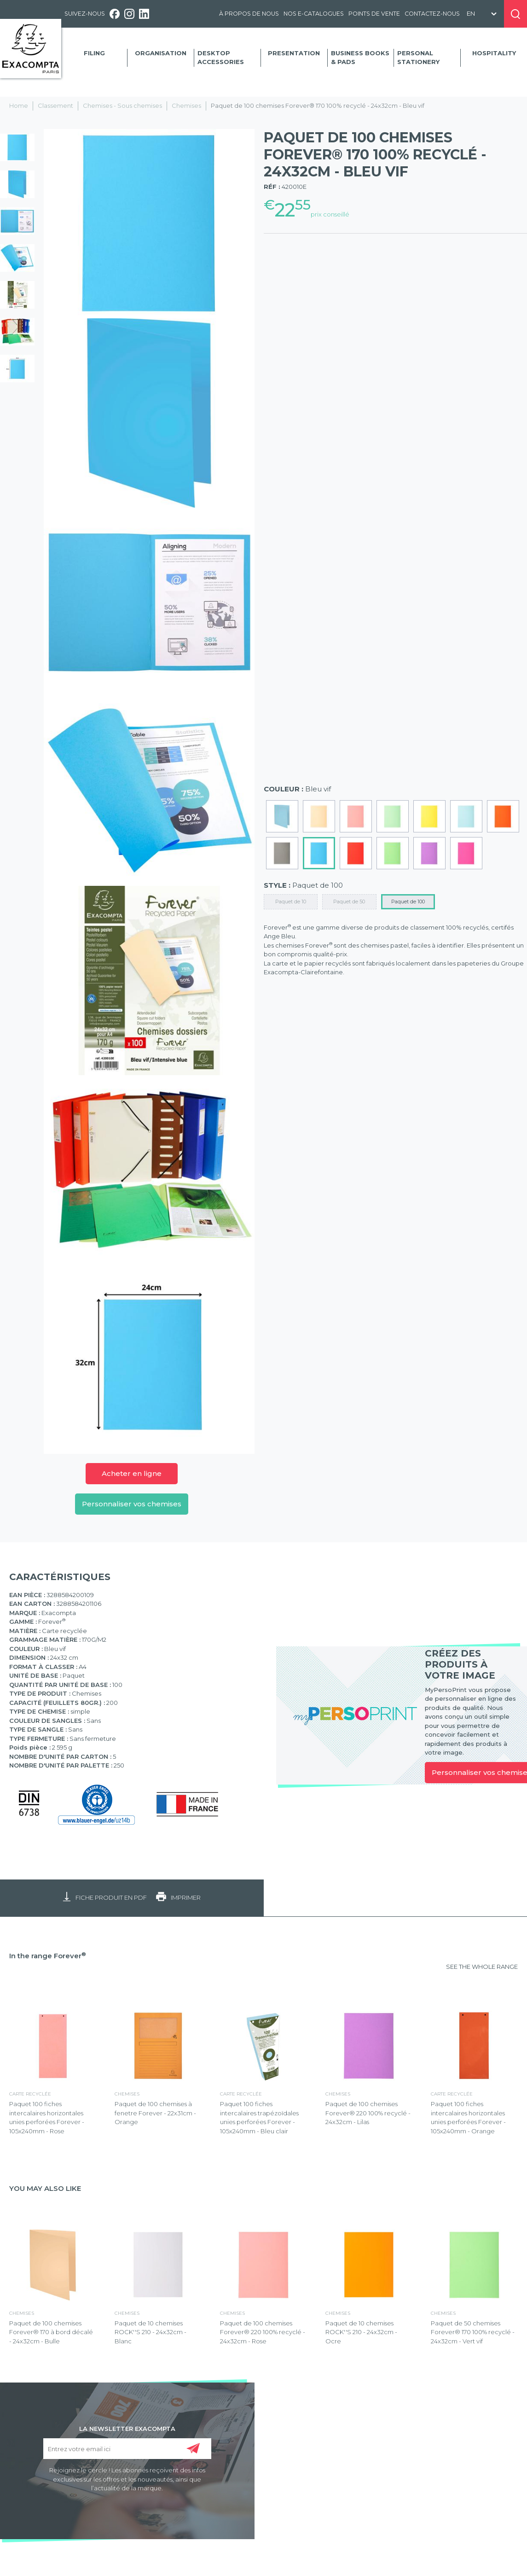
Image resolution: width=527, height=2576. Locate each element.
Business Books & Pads (360, 57)
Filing (94, 53)
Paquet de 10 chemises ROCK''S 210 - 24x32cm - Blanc (150, 2332)
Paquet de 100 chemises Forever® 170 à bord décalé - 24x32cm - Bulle (51, 2332)
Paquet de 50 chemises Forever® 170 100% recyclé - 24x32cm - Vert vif (473, 2332)
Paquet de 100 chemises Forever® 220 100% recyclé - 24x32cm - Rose (262, 2332)
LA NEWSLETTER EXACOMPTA (127, 2428)
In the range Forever (47, 1955)
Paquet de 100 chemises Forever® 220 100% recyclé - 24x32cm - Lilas (368, 2112)
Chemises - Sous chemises (122, 105)
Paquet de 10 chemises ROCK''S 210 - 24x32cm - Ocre (361, 2332)
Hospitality (494, 53)
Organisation (160, 53)
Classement (55, 105)
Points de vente (374, 13)
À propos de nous (249, 13)
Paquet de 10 (290, 901)
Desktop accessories (220, 57)
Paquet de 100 (408, 901)
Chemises (186, 105)
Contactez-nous (432, 13)
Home (18, 105)
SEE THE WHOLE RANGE (482, 1966)
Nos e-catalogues (314, 13)
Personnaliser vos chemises (131, 1503)
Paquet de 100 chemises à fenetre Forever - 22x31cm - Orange (155, 2112)
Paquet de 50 (349, 901)
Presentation (294, 53)
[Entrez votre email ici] (127, 2448)
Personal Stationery (418, 57)
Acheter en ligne (132, 1473)
